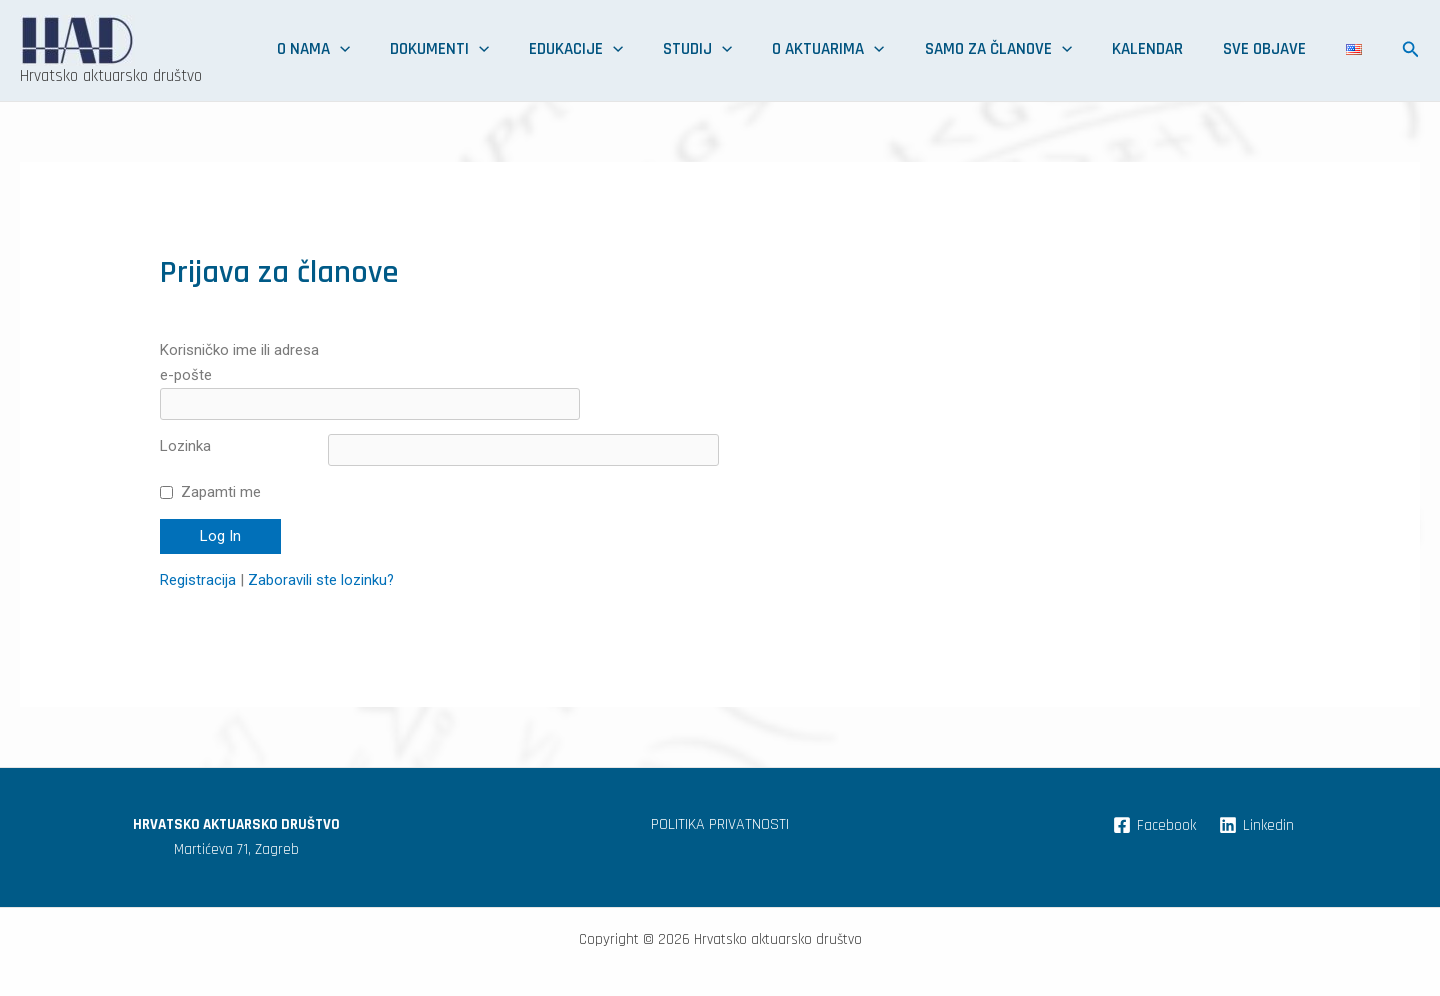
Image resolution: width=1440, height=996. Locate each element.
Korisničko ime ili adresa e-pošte (239, 362)
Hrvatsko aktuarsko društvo (111, 76)
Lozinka (185, 414)
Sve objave (1300, 50)
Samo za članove (1082, 50)
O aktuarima (936, 50)
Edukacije (732, 50)
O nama (517, 50)
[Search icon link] (1411, 52)
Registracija (198, 548)
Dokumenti (619, 50)
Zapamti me (221, 460)
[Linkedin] (1256, 793)
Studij (829, 50)
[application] (544, 50)
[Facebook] (1153, 793)
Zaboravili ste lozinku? (321, 548)
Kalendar (1207, 50)
